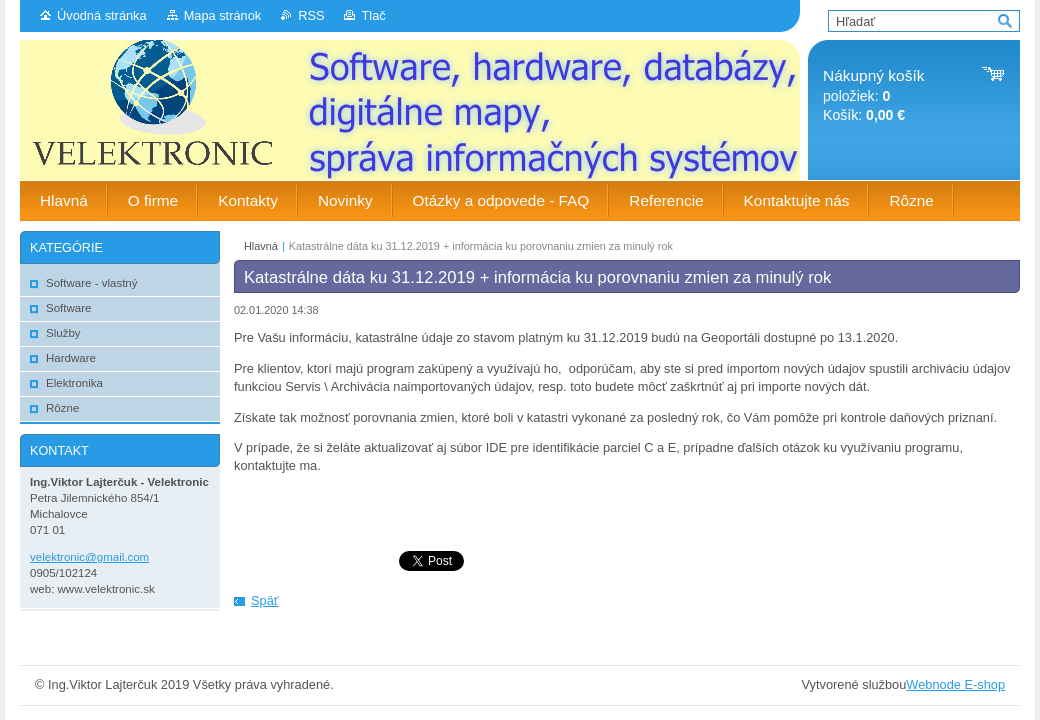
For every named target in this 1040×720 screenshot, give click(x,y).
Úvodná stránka (102, 15)
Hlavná (261, 246)
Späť (265, 600)
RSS (311, 15)
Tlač (373, 15)
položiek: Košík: (873, 95)
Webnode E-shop (955, 684)
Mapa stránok (223, 15)
